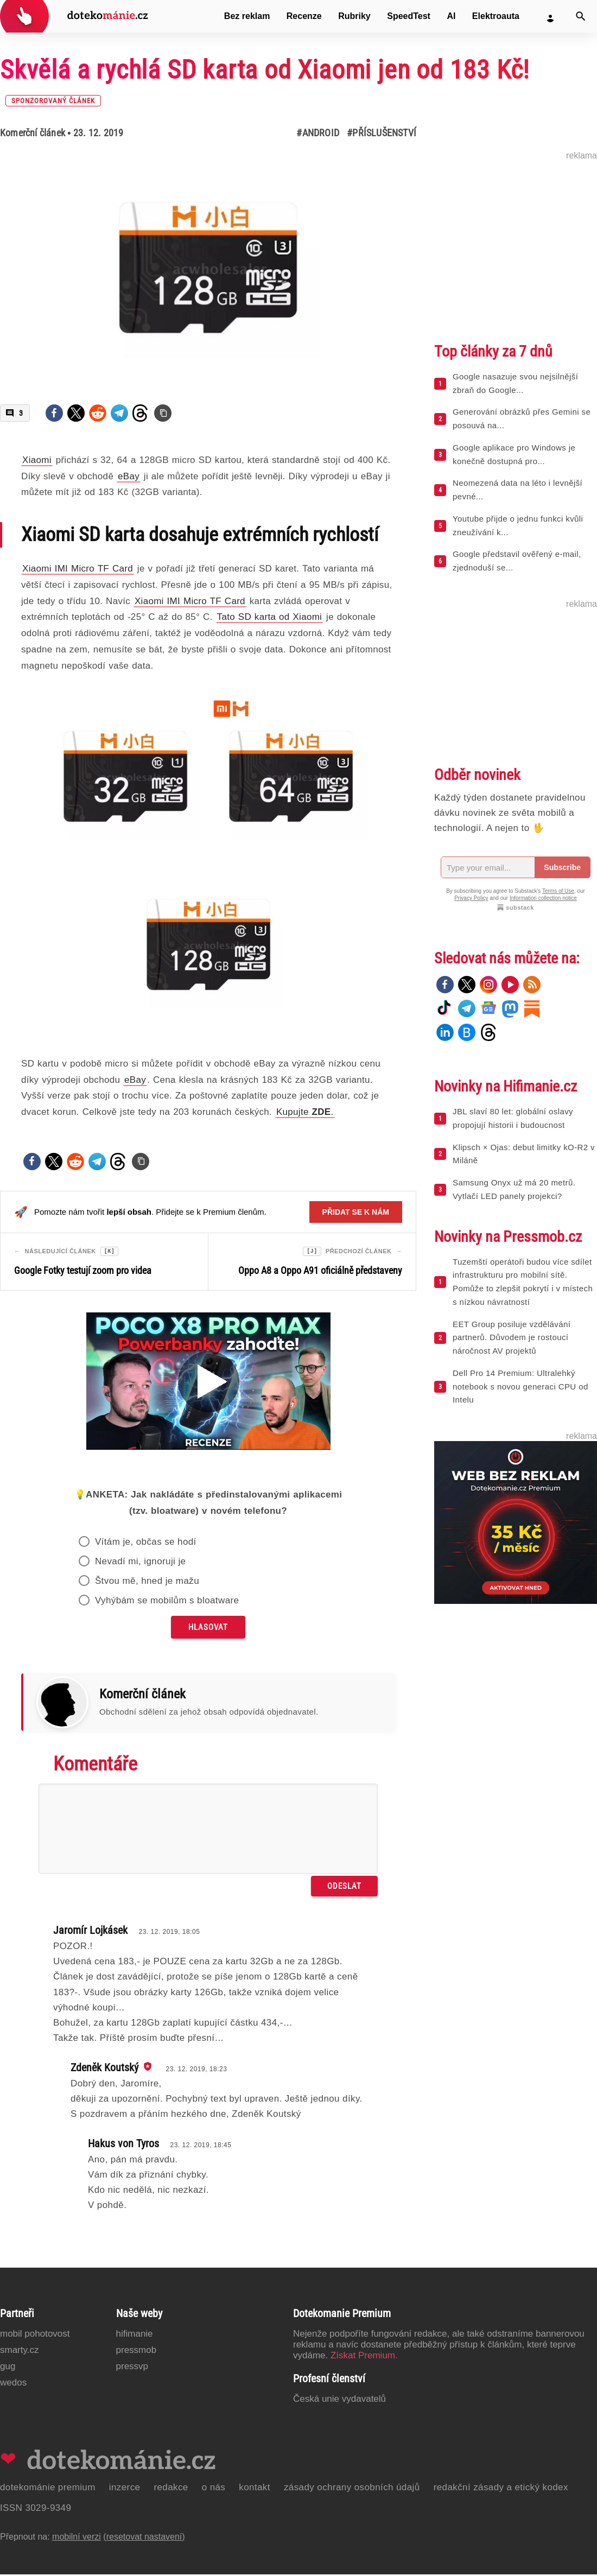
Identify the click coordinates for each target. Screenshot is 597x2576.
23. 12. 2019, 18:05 (169, 1933)
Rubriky (354, 16)
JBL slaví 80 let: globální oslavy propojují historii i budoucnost (513, 1118)
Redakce (171, 2489)
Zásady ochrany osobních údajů (352, 2489)
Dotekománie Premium (48, 2489)
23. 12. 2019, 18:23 (196, 2070)
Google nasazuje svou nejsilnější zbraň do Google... (515, 383)
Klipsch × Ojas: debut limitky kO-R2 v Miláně (524, 1154)
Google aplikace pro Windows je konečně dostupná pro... (514, 454)
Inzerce (125, 2489)
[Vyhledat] (580, 16)
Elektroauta (495, 16)
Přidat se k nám (355, 1212)
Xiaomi (37, 460)
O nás (214, 2489)
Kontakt (254, 2489)
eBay (128, 476)
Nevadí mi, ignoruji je (140, 1563)
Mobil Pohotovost (35, 2335)
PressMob (136, 2351)
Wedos (13, 2384)
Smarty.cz (19, 2351)
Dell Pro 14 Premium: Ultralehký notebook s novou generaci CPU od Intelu (520, 1386)
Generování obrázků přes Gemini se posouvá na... (521, 418)
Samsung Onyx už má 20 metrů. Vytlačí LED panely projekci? (514, 1189)
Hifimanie (134, 2335)
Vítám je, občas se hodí (145, 1543)
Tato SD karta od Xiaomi (269, 617)
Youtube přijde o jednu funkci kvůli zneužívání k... (518, 525)
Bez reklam (247, 16)
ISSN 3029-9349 (35, 2509)
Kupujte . (305, 1112)
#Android (317, 132)
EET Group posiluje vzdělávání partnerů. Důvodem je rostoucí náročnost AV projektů (511, 1337)
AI (451, 16)
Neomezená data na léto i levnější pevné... (517, 489)
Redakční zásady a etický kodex (501, 2489)
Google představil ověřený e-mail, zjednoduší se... (517, 560)
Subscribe (562, 867)
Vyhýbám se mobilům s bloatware (167, 1602)
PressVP (132, 2368)
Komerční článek (32, 132)
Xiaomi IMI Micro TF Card (77, 568)
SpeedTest (408, 16)
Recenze (304, 16)
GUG (7, 2368)
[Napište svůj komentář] (208, 1830)
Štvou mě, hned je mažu (147, 1582)
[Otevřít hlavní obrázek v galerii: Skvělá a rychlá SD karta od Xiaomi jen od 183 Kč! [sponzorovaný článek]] (208, 268)
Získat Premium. (364, 2357)
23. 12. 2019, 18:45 (200, 2146)
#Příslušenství (381, 132)
